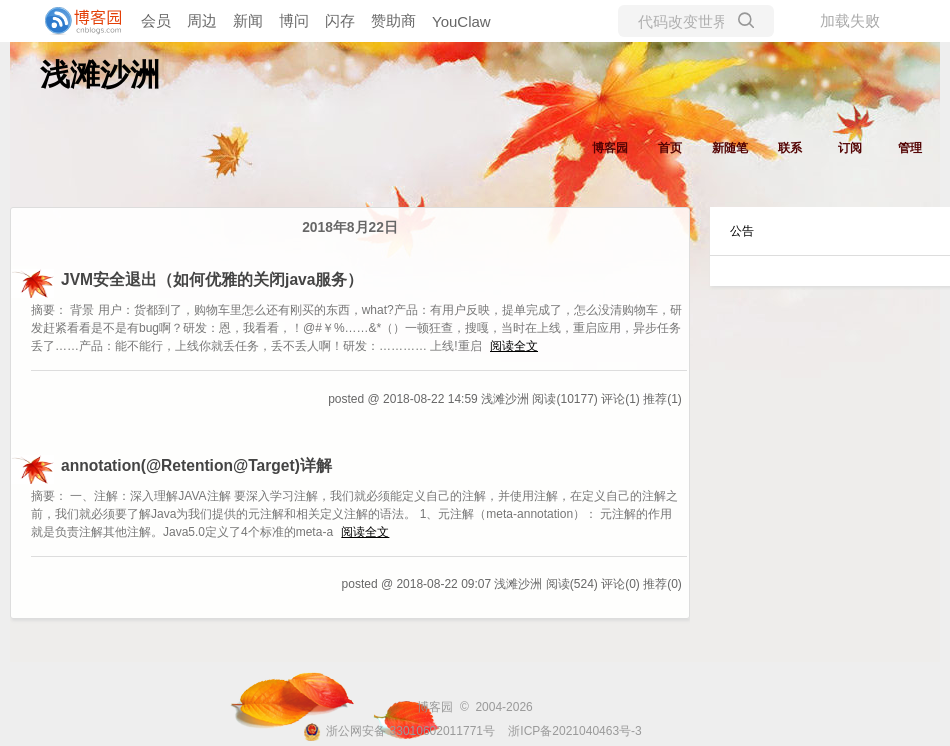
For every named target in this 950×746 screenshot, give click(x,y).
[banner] (80, 21)
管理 (910, 148)
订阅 (850, 148)
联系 (790, 148)
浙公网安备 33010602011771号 (399, 731)
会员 (156, 20)
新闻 (248, 20)
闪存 (340, 20)
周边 (202, 20)
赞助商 (393, 20)
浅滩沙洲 (100, 74)
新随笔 (730, 148)
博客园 (610, 148)
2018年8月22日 (350, 227)
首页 (670, 148)
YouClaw (461, 21)
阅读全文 (514, 346)
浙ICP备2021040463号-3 (574, 731)
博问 (294, 20)
